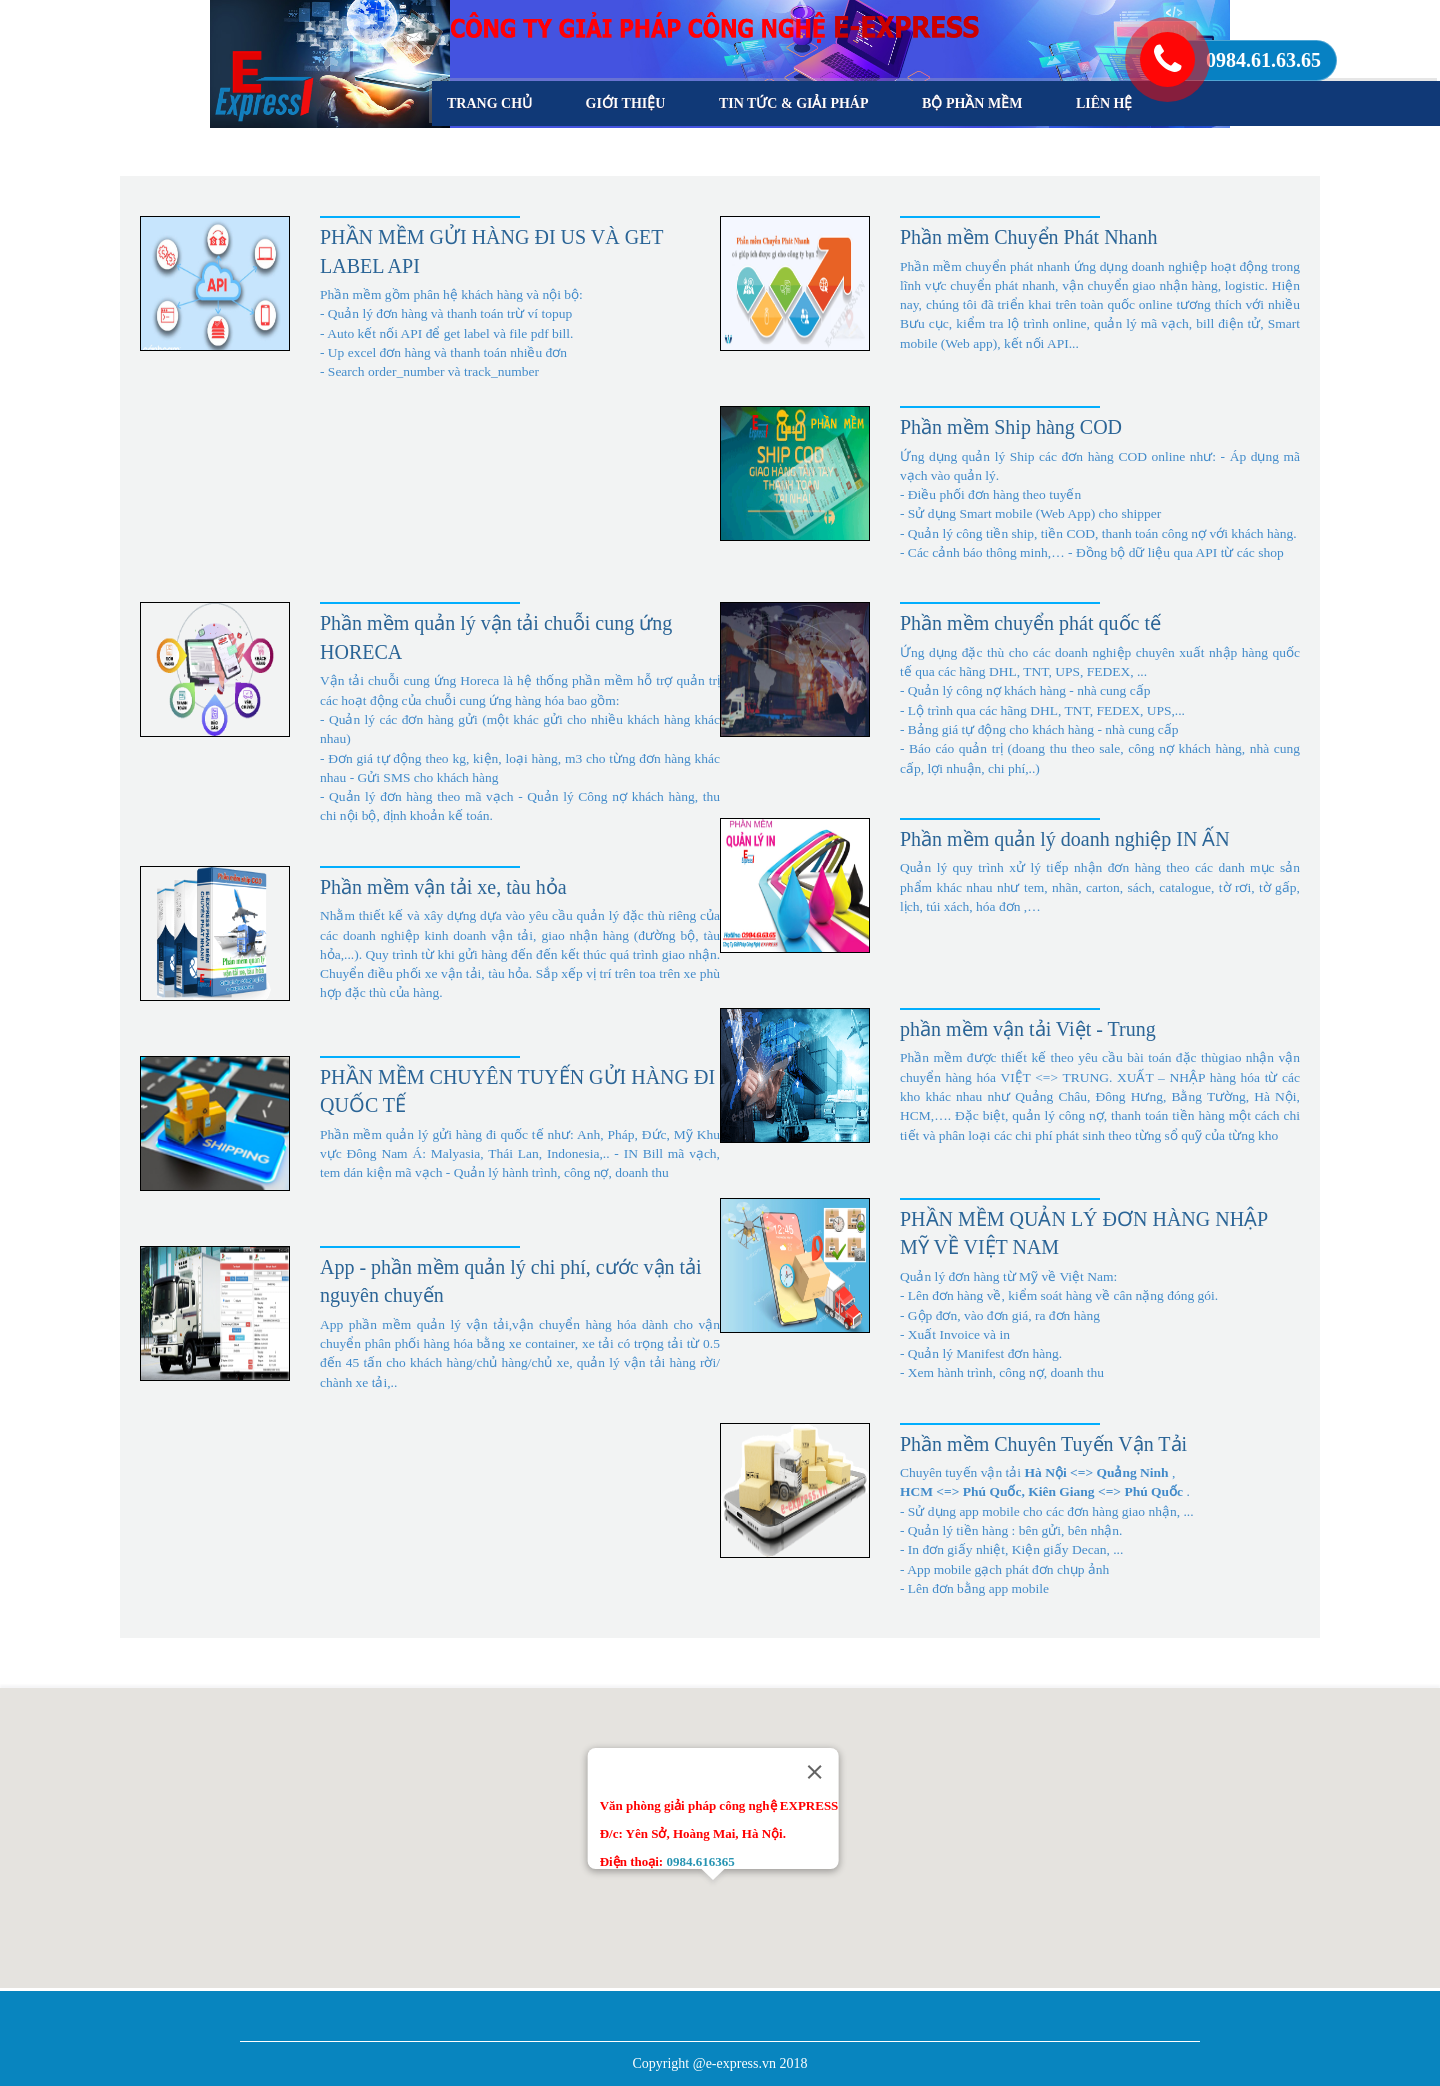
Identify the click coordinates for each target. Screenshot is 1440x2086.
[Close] (814, 1772)
